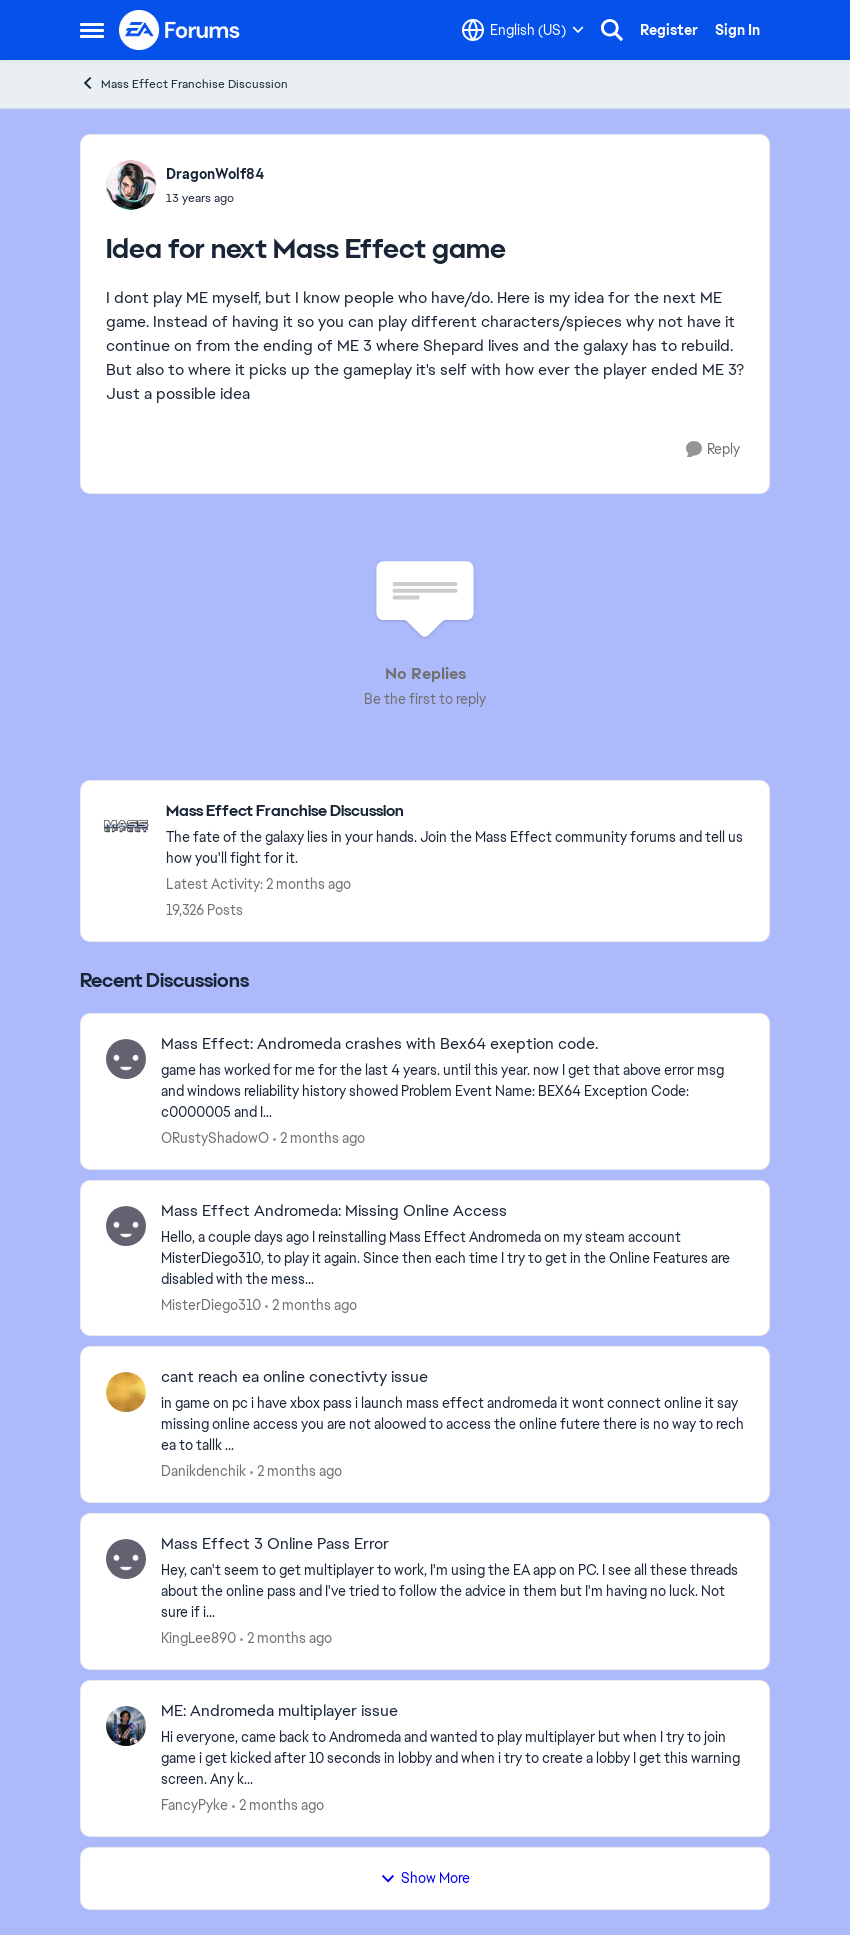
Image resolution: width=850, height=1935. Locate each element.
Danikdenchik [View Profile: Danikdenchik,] (203, 1471)
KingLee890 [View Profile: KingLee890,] (198, 1638)
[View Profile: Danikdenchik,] (126, 1392)
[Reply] (713, 449)
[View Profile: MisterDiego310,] (126, 1226)
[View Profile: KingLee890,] (126, 1559)
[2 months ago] (319, 1138)
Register (669, 30)
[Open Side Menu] (92, 30)
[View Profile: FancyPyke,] (126, 1726)
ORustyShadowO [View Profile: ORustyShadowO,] (215, 1138)
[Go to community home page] (180, 30)
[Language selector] (523, 30)
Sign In (737, 30)
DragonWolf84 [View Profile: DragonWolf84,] (215, 174)
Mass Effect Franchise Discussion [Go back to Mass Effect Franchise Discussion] (184, 83)
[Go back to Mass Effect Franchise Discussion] (457, 811)
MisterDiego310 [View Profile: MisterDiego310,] (211, 1304)
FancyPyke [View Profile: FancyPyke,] (194, 1805)
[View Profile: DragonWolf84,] (131, 185)
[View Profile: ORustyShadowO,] (126, 1059)
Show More (425, 1878)
